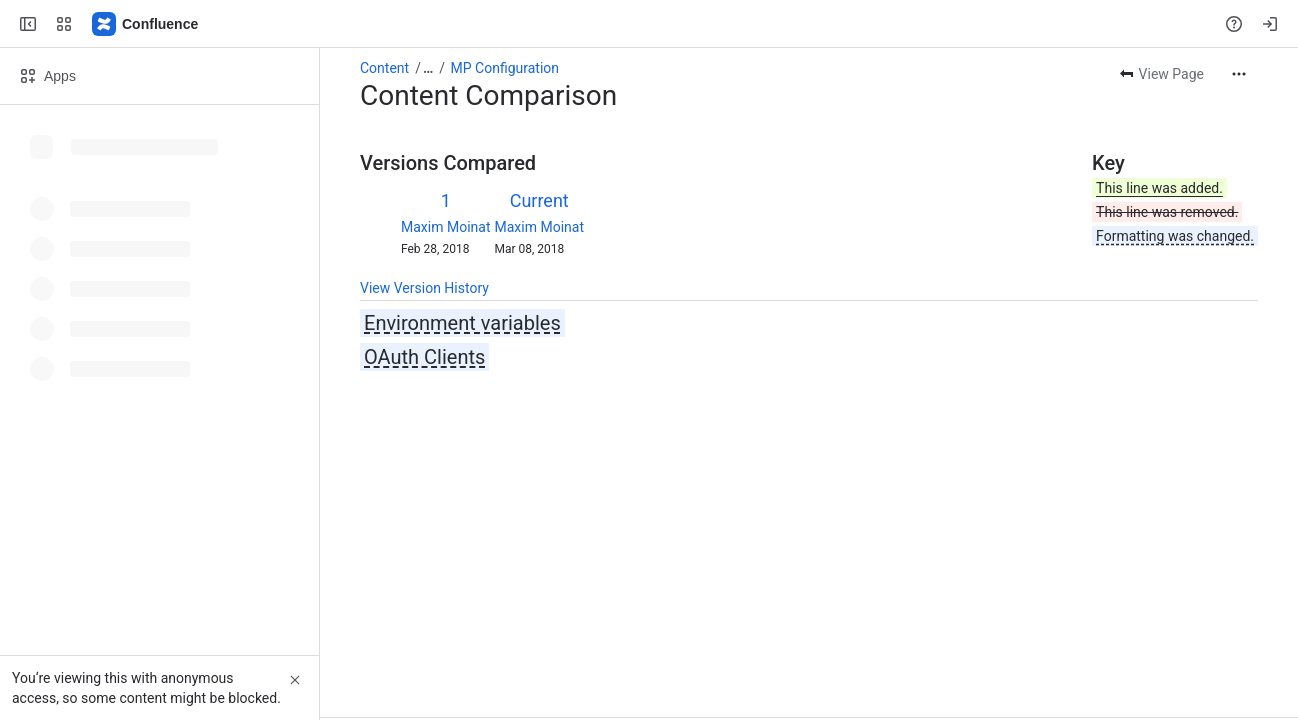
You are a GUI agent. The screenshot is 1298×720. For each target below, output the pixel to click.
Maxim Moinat (445, 227)
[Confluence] (146, 24)
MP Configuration (505, 68)
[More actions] (1239, 74)
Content (384, 68)
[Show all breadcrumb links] (428, 68)
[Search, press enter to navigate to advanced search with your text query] (645, 24)
